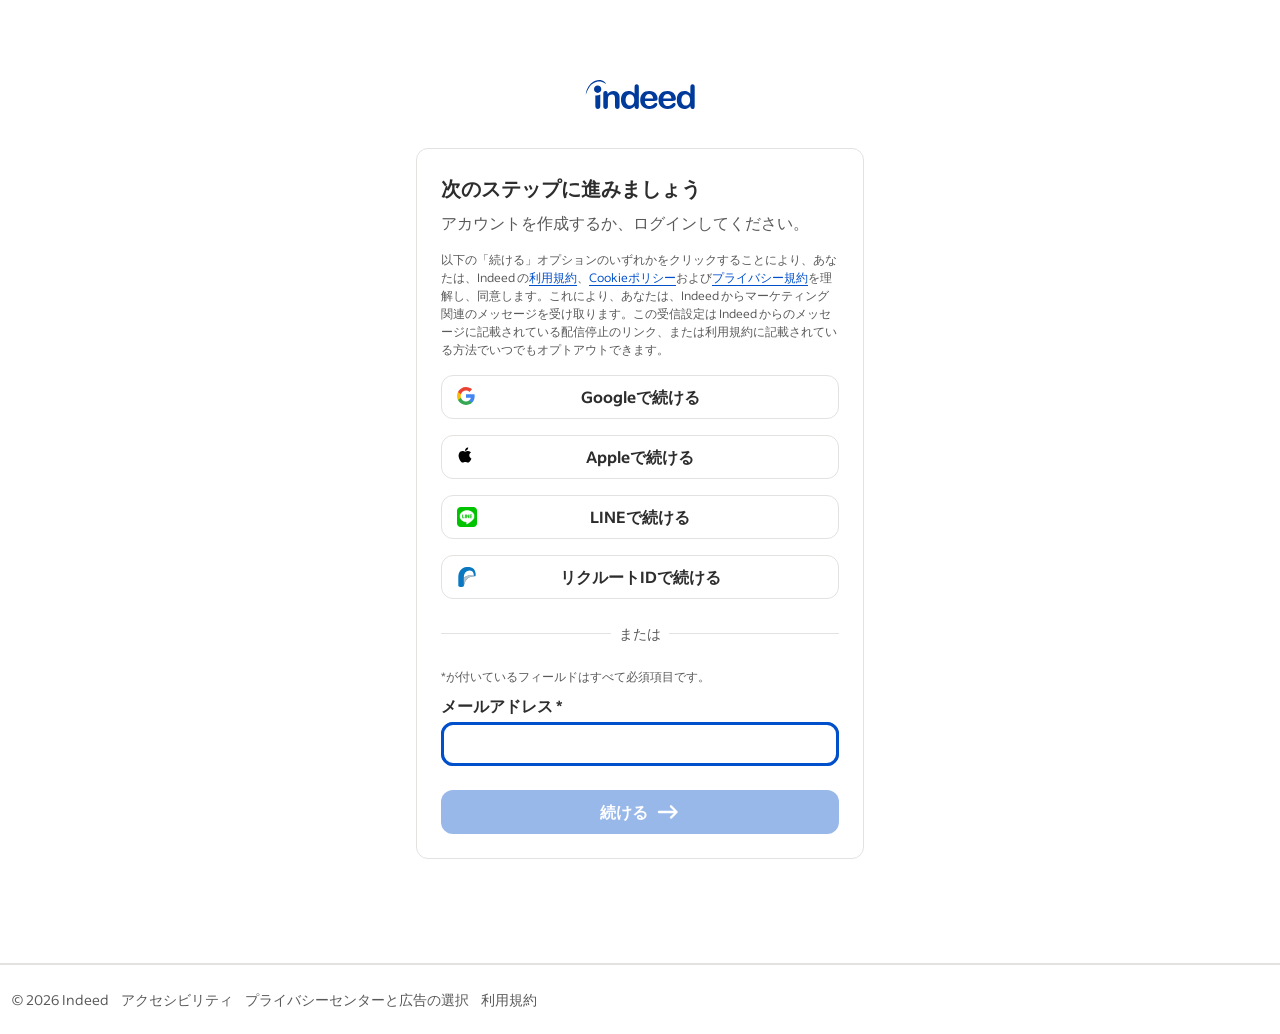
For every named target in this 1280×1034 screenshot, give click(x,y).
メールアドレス (501, 705)
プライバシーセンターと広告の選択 (357, 999)
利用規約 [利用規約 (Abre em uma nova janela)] (553, 277)
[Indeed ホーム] (640, 98)
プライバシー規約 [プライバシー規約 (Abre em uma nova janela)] (760, 277)
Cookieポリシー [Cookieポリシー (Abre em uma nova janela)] (632, 277)
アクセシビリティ (177, 999)
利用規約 (509, 999)
